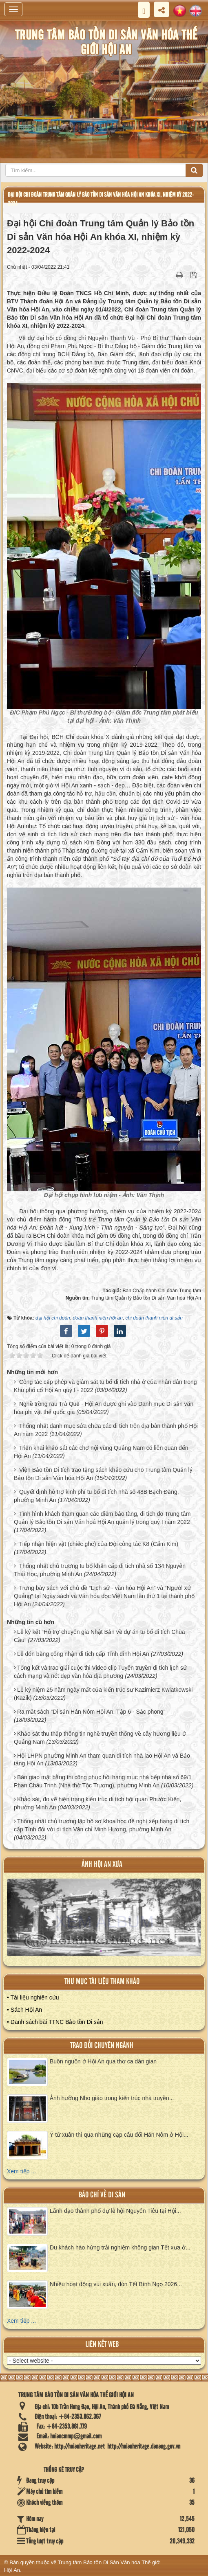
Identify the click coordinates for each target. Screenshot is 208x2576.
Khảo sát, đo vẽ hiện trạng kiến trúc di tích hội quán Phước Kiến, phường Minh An (97, 1803)
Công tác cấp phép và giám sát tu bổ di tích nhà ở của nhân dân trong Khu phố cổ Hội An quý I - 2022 (105, 1386)
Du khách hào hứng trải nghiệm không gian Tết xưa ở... (120, 2247)
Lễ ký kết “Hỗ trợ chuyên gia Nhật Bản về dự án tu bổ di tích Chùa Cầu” (99, 1636)
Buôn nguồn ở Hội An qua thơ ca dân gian (103, 2061)
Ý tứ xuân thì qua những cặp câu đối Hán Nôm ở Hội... (119, 2134)
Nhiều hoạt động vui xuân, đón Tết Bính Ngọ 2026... (116, 2284)
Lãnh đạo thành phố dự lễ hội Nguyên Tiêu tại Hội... (115, 2211)
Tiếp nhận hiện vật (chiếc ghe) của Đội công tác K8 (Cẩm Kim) (99, 1544)
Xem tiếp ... (21, 2171)
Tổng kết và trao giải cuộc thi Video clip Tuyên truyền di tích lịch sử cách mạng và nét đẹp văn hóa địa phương (100, 1671)
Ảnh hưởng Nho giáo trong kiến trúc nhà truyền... (112, 2098)
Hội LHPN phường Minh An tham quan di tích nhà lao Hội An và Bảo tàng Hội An (102, 1759)
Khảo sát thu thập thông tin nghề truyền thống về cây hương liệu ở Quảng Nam (100, 1737)
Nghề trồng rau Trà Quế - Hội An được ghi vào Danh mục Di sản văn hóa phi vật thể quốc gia (103, 1408)
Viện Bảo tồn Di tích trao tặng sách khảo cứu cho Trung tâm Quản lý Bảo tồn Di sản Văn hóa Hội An (103, 1474)
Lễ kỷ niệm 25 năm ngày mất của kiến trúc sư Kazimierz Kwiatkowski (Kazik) (103, 1693)
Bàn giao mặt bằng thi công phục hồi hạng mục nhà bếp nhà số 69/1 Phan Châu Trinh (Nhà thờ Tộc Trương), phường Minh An (103, 1781)
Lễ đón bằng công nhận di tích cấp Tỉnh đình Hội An (83, 1654)
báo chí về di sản (102, 2195)
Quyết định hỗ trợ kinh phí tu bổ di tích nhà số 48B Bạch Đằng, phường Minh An (96, 1496)
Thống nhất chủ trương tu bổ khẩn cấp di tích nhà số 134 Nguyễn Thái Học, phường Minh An (100, 1570)
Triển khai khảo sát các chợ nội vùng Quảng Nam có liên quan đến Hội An (101, 1452)
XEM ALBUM (104, 1921)
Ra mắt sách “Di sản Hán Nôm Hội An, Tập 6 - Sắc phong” (91, 1711)
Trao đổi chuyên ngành (101, 2045)
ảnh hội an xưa (102, 1864)
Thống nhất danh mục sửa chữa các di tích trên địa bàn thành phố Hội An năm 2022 (106, 1430)
